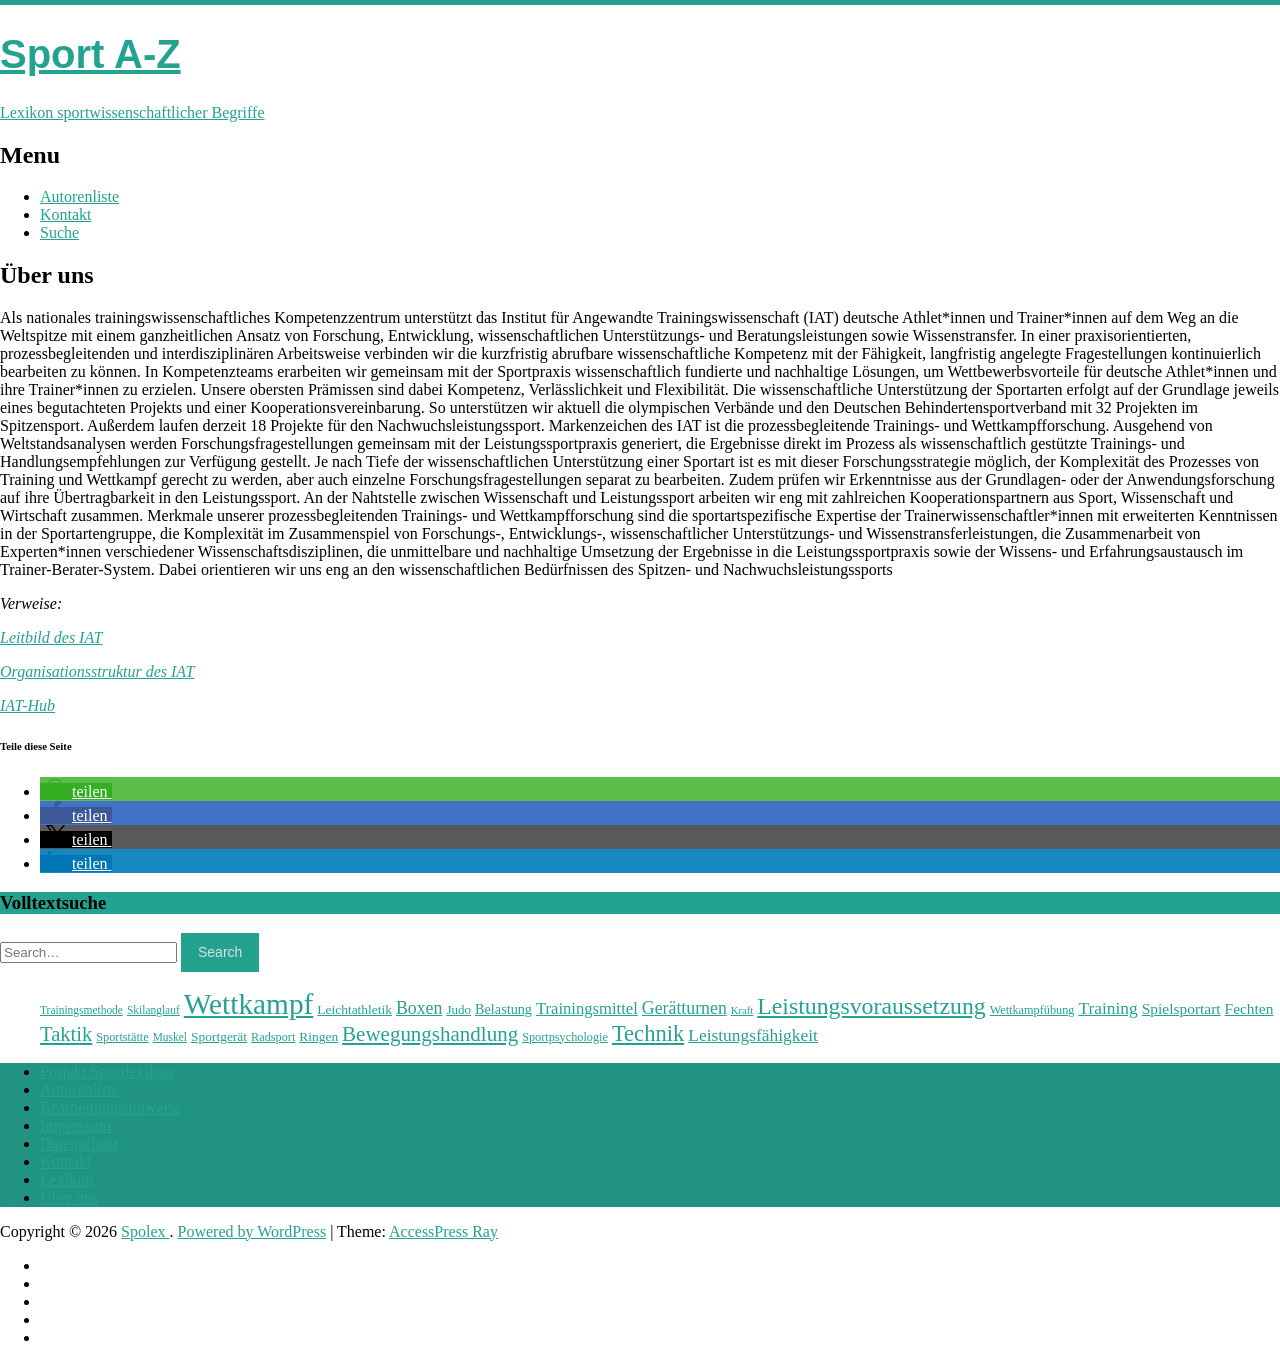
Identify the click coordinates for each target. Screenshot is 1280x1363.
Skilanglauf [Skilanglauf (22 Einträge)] (153, 1010)
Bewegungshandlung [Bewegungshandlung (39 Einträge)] (430, 1034)
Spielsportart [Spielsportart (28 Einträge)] (1181, 1008)
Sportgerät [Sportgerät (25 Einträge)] (219, 1036)
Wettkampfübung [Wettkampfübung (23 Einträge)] (1032, 1010)
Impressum (75, 1125)
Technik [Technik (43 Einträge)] (648, 1033)
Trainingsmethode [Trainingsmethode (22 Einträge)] (81, 1010)
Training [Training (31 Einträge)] (1107, 1008)
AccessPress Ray (443, 1231)
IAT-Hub (27, 705)
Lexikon (66, 1179)
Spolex (145, 1231)
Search (220, 952)
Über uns (69, 1197)
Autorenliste (79, 196)
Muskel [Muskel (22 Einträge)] (170, 1037)
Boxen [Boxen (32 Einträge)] (419, 1008)
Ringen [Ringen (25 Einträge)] (318, 1036)
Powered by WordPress (252, 1231)
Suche (59, 232)
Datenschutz (79, 1143)
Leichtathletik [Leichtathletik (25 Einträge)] (354, 1009)
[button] (76, 791)
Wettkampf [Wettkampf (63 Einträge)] (249, 1004)
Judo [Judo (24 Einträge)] (458, 1009)
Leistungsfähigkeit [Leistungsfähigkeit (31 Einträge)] (753, 1035)
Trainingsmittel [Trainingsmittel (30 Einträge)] (587, 1008)
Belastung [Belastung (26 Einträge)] (503, 1009)
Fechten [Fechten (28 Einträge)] (1249, 1008)
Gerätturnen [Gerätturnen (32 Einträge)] (684, 1008)
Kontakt (66, 214)
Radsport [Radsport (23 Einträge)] (273, 1037)
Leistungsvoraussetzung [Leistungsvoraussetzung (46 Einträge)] (871, 1006)
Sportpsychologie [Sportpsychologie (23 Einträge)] (565, 1037)
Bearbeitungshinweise (110, 1107)
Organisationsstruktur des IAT (97, 671)
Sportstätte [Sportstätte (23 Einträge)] (122, 1037)
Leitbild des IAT (51, 637)
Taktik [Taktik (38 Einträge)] (66, 1034)
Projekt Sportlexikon (106, 1071)
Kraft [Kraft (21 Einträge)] (742, 1010)
